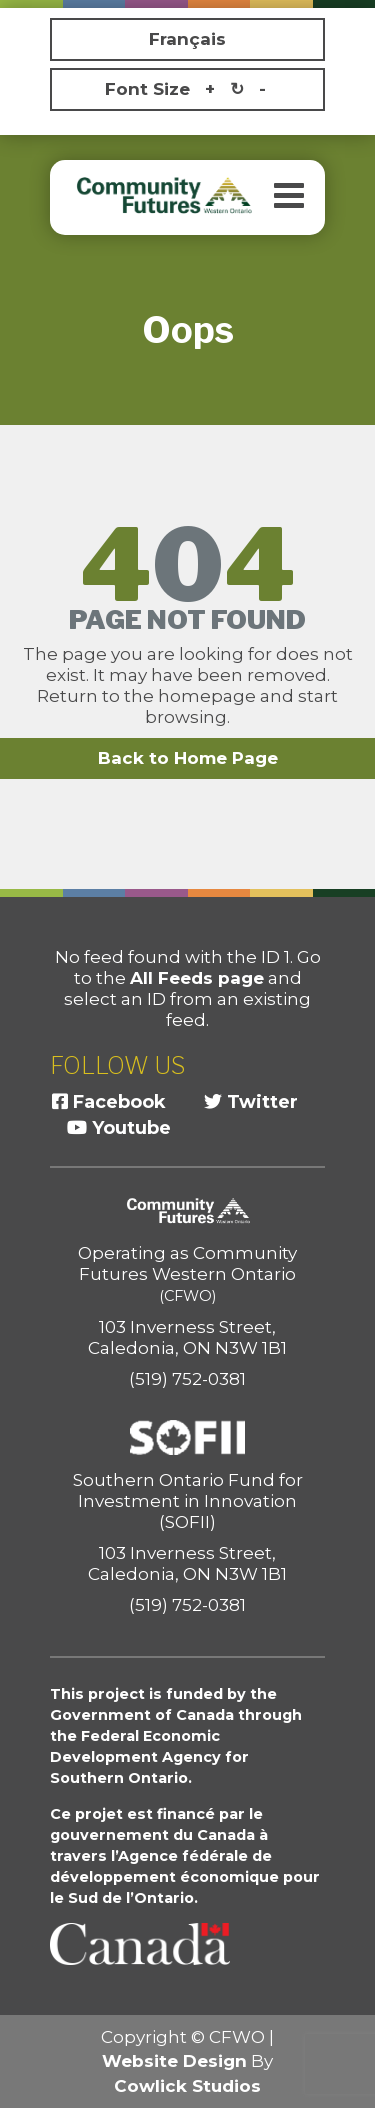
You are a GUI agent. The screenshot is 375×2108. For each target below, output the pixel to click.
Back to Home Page (188, 758)
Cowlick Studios (187, 2086)
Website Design (174, 2061)
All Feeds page (197, 978)
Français (187, 39)
